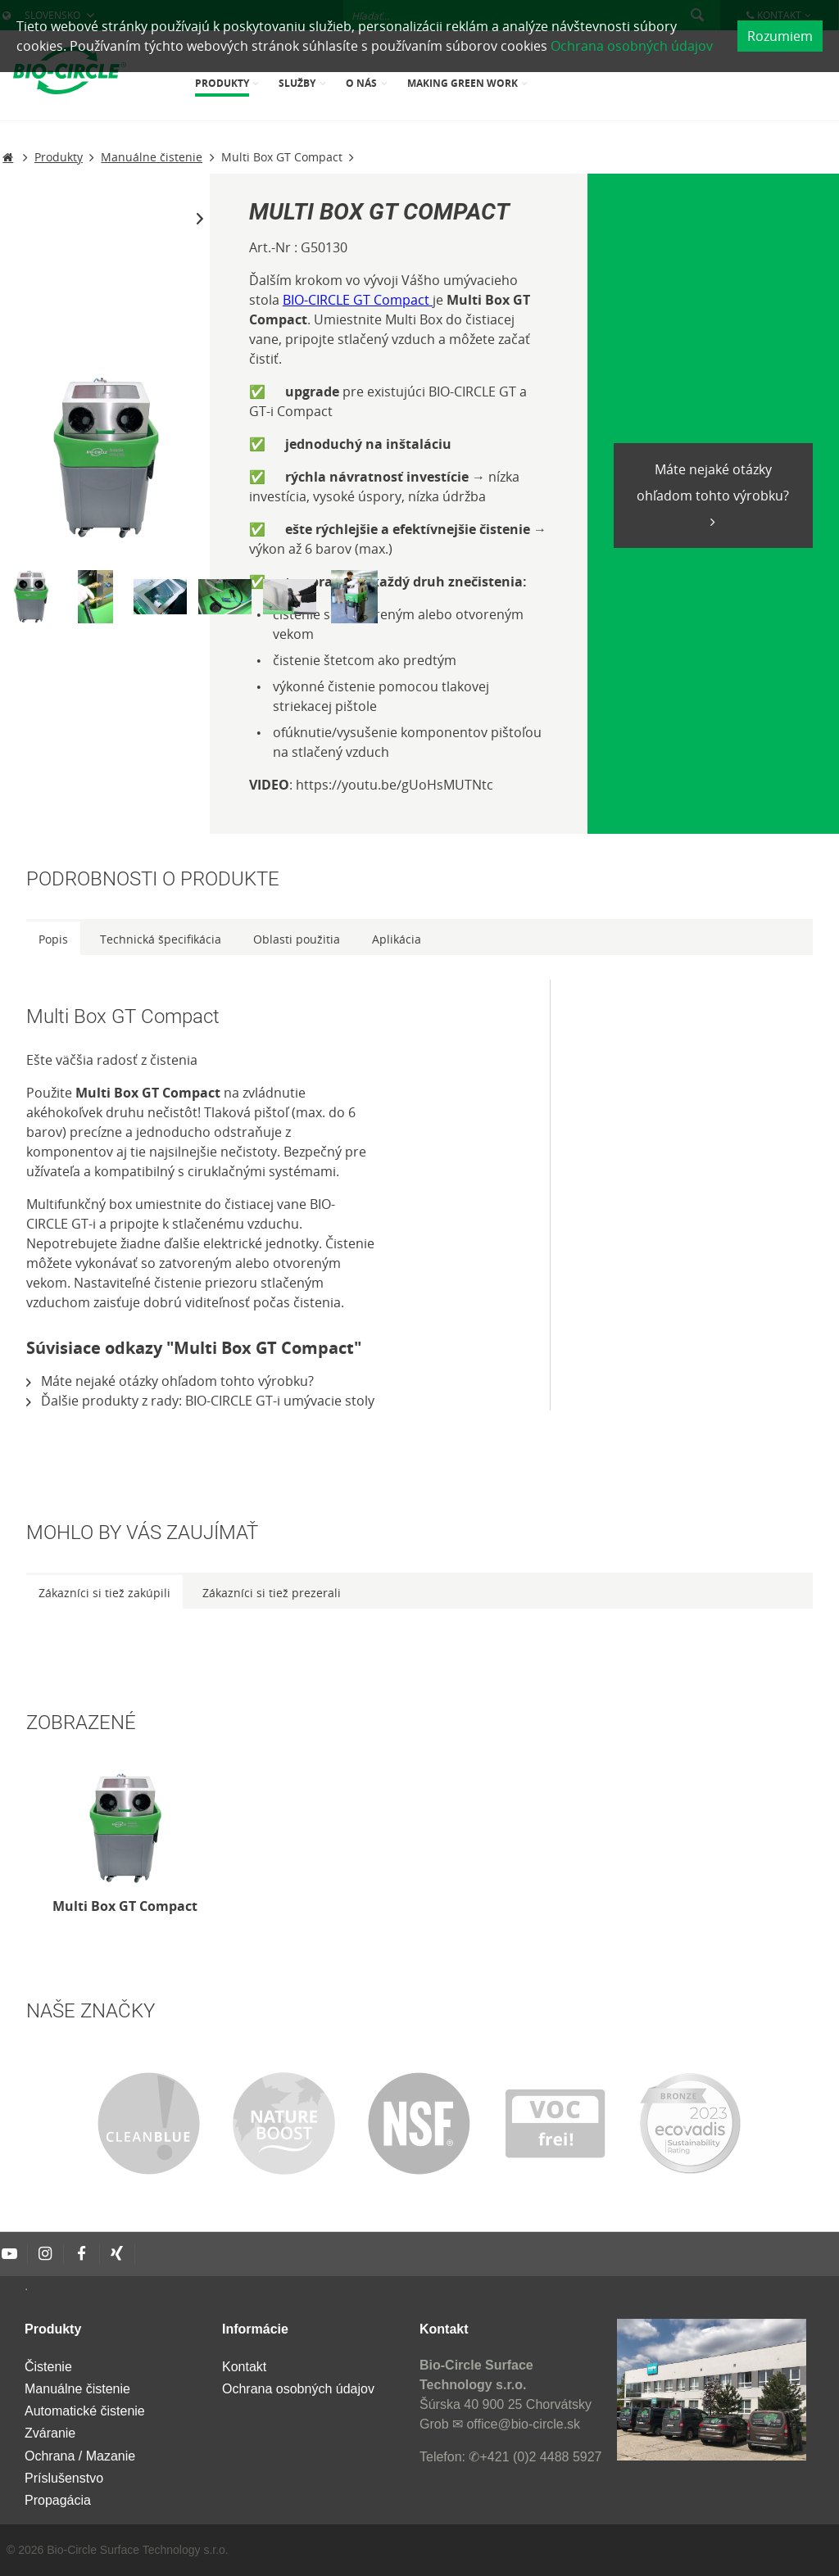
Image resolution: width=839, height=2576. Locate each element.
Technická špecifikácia (160, 939)
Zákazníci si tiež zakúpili (104, 1592)
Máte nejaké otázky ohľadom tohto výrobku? (713, 482)
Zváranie (50, 2433)
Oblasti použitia (296, 939)
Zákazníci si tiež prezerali (271, 1592)
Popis (53, 939)
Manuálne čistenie (77, 2389)
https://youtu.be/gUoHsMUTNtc (394, 785)
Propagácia (58, 2500)
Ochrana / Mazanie (80, 2456)
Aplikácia (396, 939)
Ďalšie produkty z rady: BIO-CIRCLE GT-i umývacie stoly (200, 1401)
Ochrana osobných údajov (632, 46)
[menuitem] (229, 85)
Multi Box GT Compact (124, 1906)
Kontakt (244, 2367)
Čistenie (48, 2367)
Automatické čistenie (85, 2411)
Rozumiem (780, 36)
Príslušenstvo (64, 2478)
